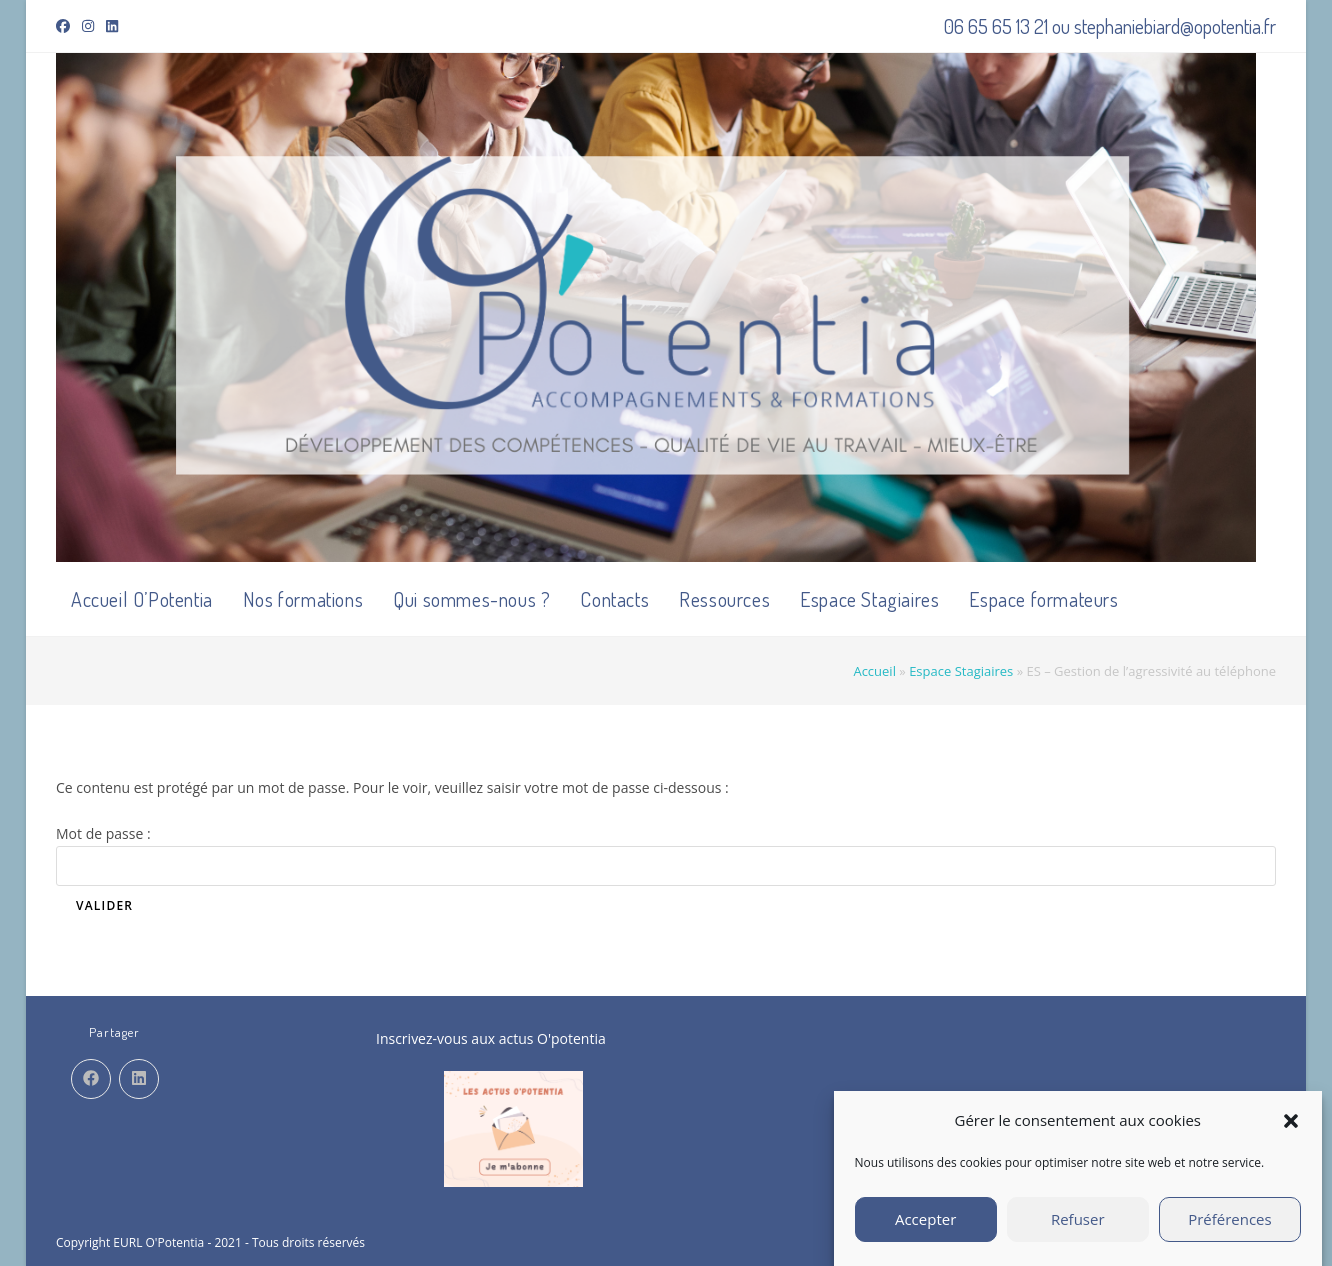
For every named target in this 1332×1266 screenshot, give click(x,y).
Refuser (1078, 1233)
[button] (1291, 1134)
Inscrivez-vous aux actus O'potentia (491, 1038)
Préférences (1230, 1233)
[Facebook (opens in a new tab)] (66, 26)
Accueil (874, 671)
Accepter (925, 1233)
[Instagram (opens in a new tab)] (88, 26)
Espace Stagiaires (961, 671)
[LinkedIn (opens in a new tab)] (112, 26)
